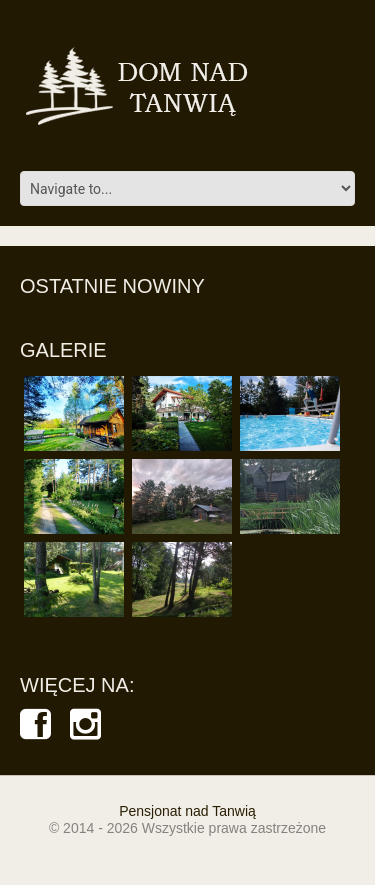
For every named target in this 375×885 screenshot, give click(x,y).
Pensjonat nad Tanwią (187, 811)
